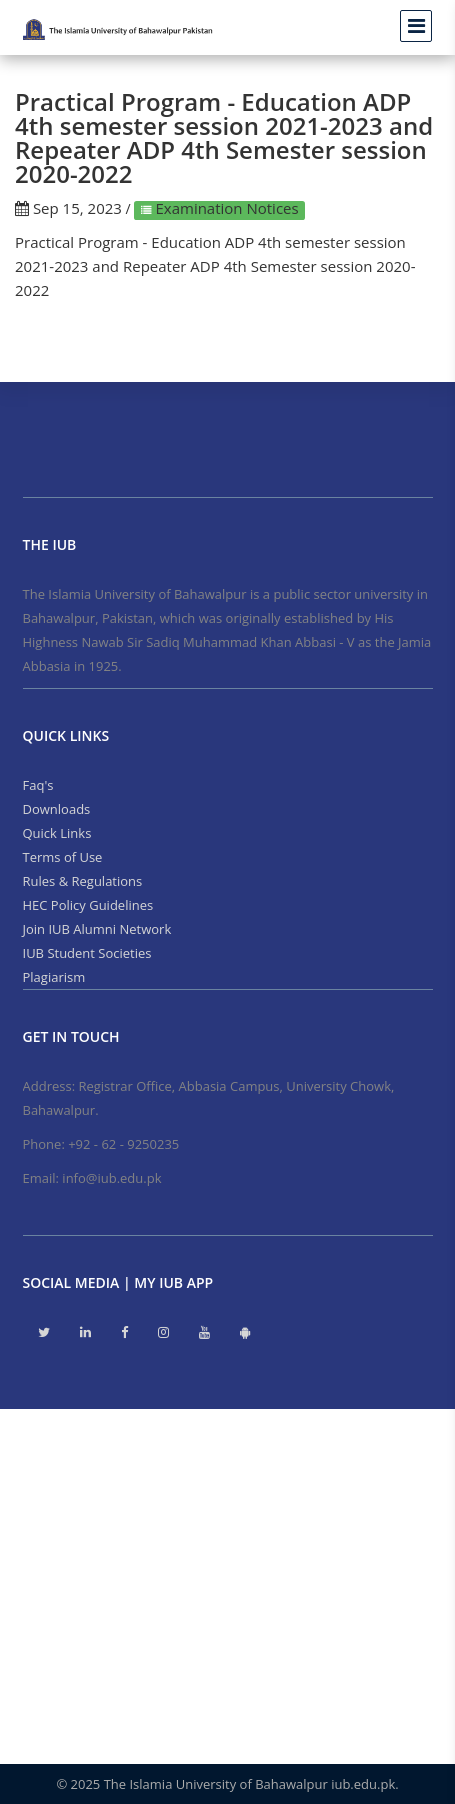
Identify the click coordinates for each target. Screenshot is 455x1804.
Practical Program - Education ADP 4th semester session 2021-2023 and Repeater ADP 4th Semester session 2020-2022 (215, 266)
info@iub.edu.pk (111, 1178)
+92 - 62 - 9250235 (123, 1144)
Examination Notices (225, 208)
